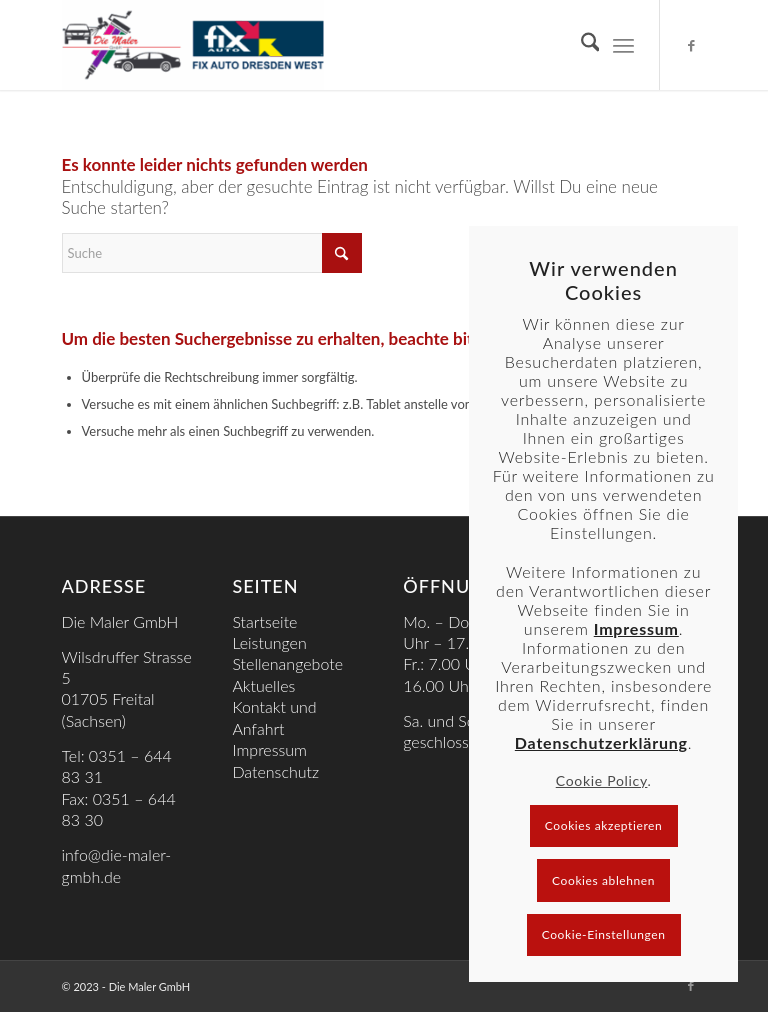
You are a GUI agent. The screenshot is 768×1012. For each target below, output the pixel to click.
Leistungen (269, 642)
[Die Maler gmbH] (193, 45)
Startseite (264, 621)
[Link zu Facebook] (691, 45)
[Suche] (580, 45)
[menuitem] (580, 45)
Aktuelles (263, 685)
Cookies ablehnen (603, 880)
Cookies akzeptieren (604, 825)
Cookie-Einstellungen (604, 934)
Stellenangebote (287, 663)
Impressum (269, 749)
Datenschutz (275, 771)
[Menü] (623, 45)
